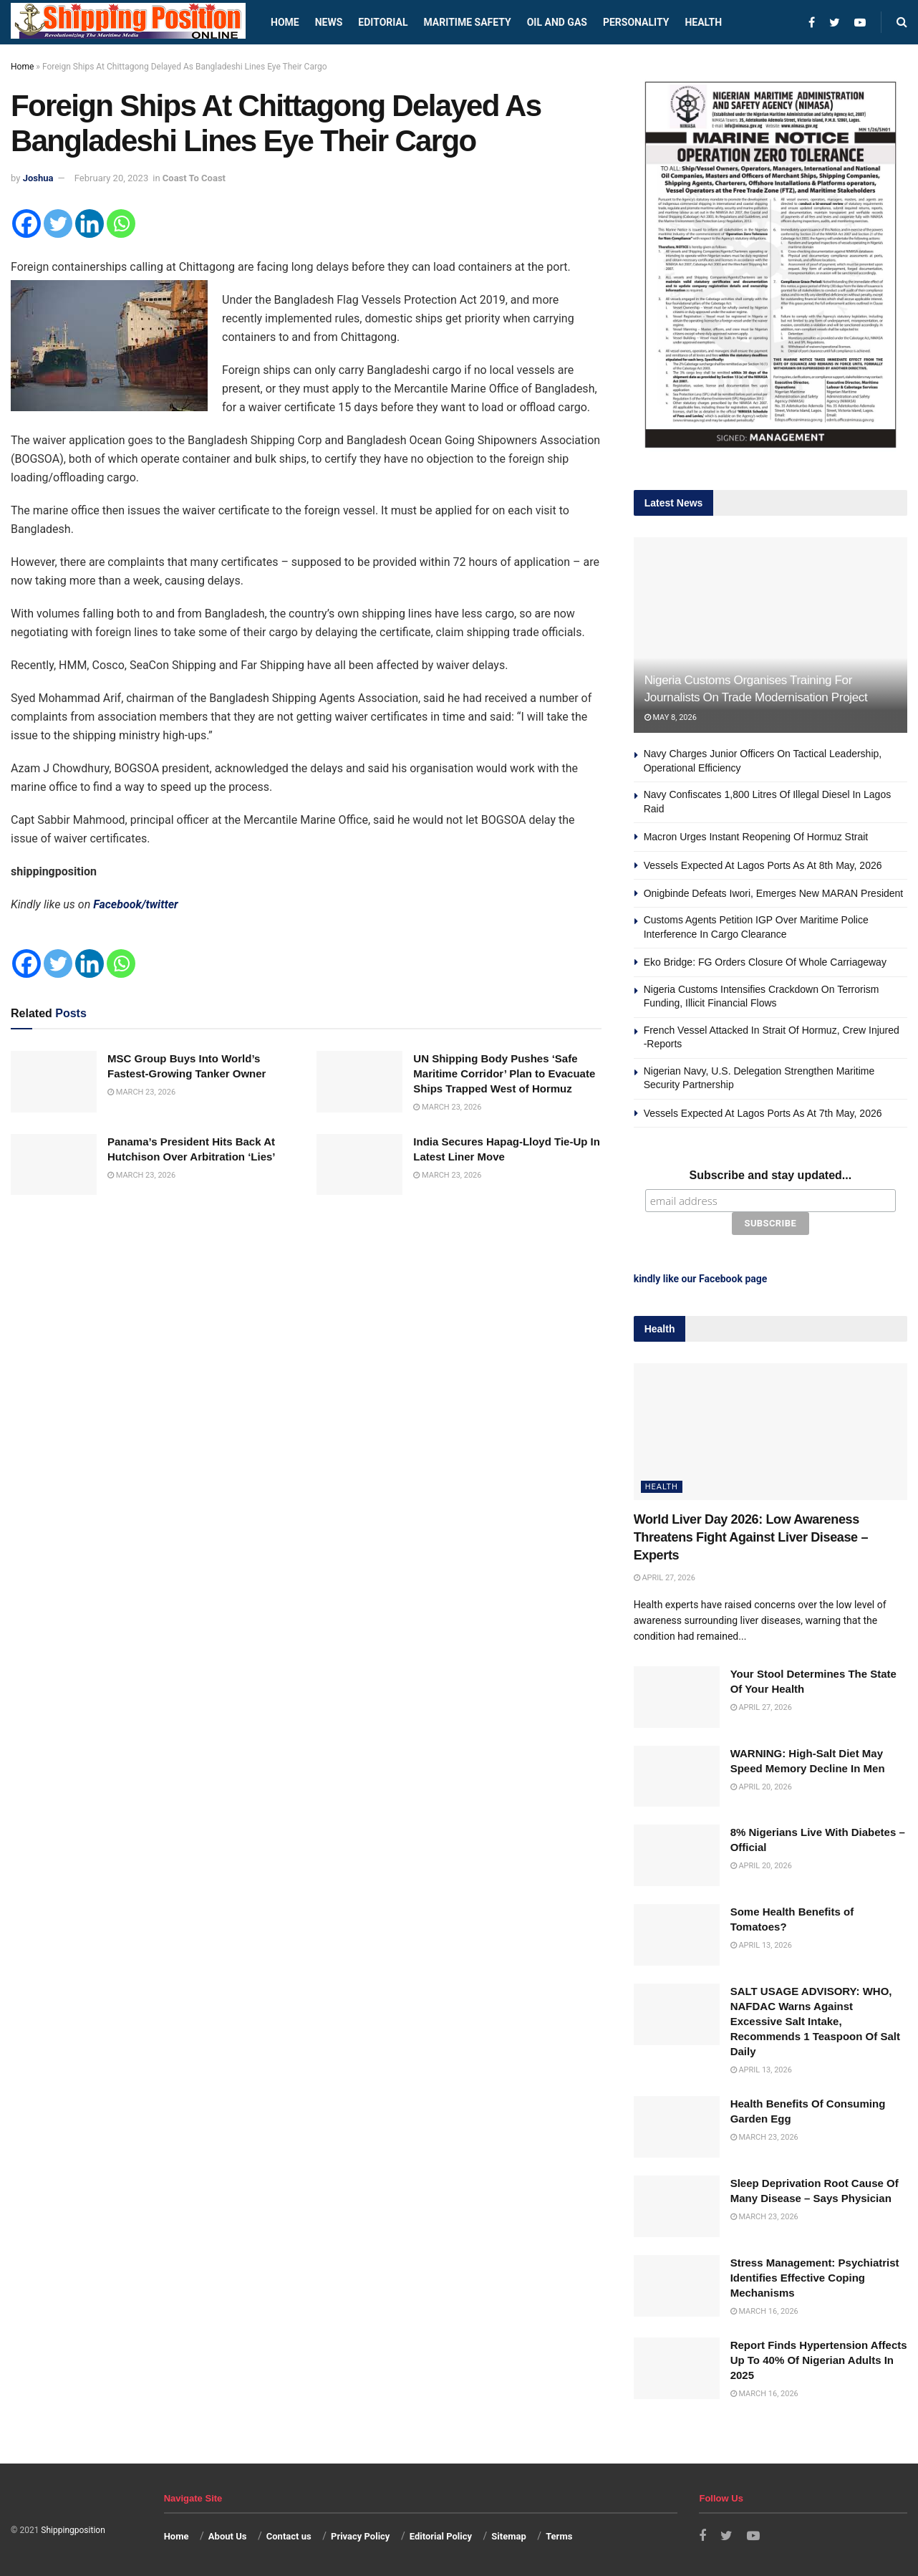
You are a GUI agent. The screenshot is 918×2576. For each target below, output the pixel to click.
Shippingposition (73, 2530)
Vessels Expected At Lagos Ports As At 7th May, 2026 (763, 1113)
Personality (636, 22)
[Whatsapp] (121, 223)
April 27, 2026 (664, 1577)
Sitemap (508, 2536)
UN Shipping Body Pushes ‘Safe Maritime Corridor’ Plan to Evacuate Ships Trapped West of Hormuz (504, 1073)
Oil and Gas (557, 22)
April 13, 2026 (761, 1945)
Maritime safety (467, 22)
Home (285, 22)
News (329, 22)
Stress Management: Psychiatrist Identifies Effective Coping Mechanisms (814, 2278)
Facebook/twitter (135, 904)
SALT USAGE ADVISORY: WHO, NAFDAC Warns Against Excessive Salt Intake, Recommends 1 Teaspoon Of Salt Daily (815, 2021)
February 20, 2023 (111, 178)
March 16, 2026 (764, 2311)
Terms (559, 2536)
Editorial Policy (441, 2536)
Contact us (288, 2536)
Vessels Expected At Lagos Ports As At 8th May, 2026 (763, 865)
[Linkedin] (89, 223)
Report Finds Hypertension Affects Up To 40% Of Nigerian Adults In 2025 (818, 2360)
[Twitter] (58, 223)
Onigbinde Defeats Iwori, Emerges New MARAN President (774, 893)
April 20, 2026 (761, 1787)
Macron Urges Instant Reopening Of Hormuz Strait (756, 836)
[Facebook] (26, 223)
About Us (227, 2536)
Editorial (382, 22)
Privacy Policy (360, 2536)
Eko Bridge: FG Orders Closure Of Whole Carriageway (765, 962)
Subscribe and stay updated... (770, 1175)
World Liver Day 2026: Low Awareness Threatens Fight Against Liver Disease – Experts (751, 1537)
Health (703, 22)
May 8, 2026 (670, 717)
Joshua (38, 178)
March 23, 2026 (141, 1092)
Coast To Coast (194, 178)
